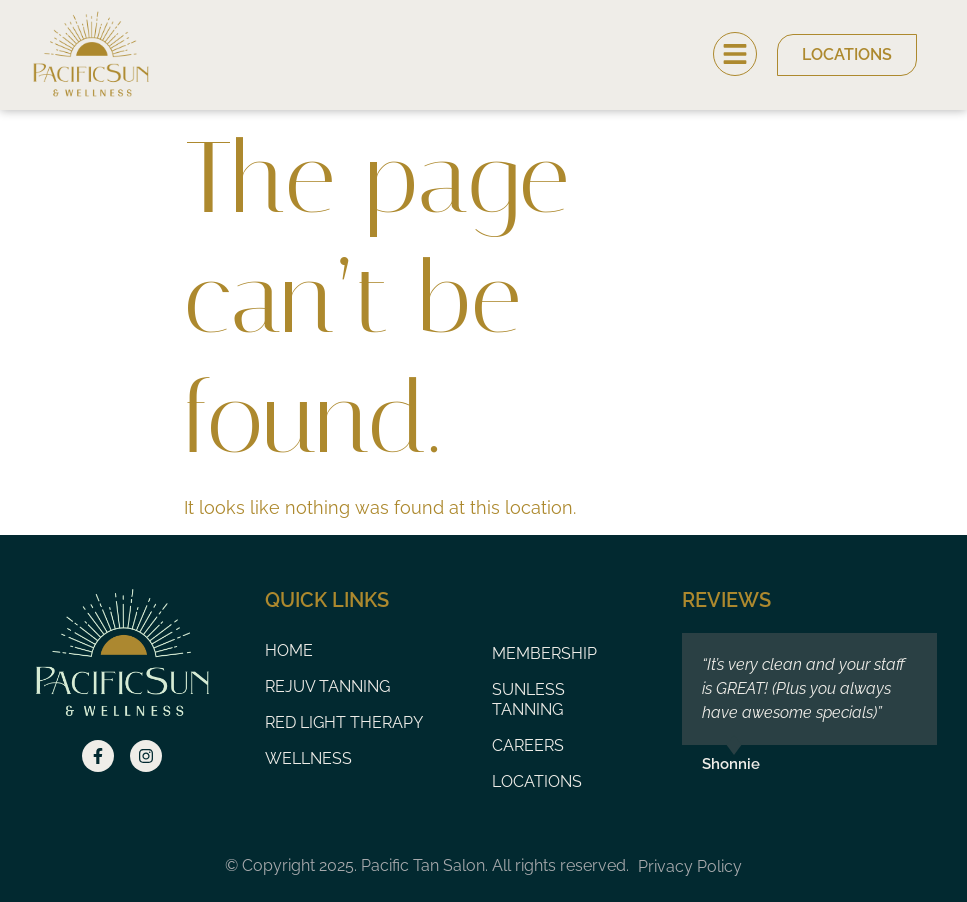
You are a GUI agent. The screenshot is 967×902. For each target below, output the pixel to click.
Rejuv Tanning (327, 686)
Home (289, 650)
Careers (528, 745)
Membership (544, 653)
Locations (537, 781)
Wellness (308, 758)
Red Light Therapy (344, 722)
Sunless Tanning (528, 699)
